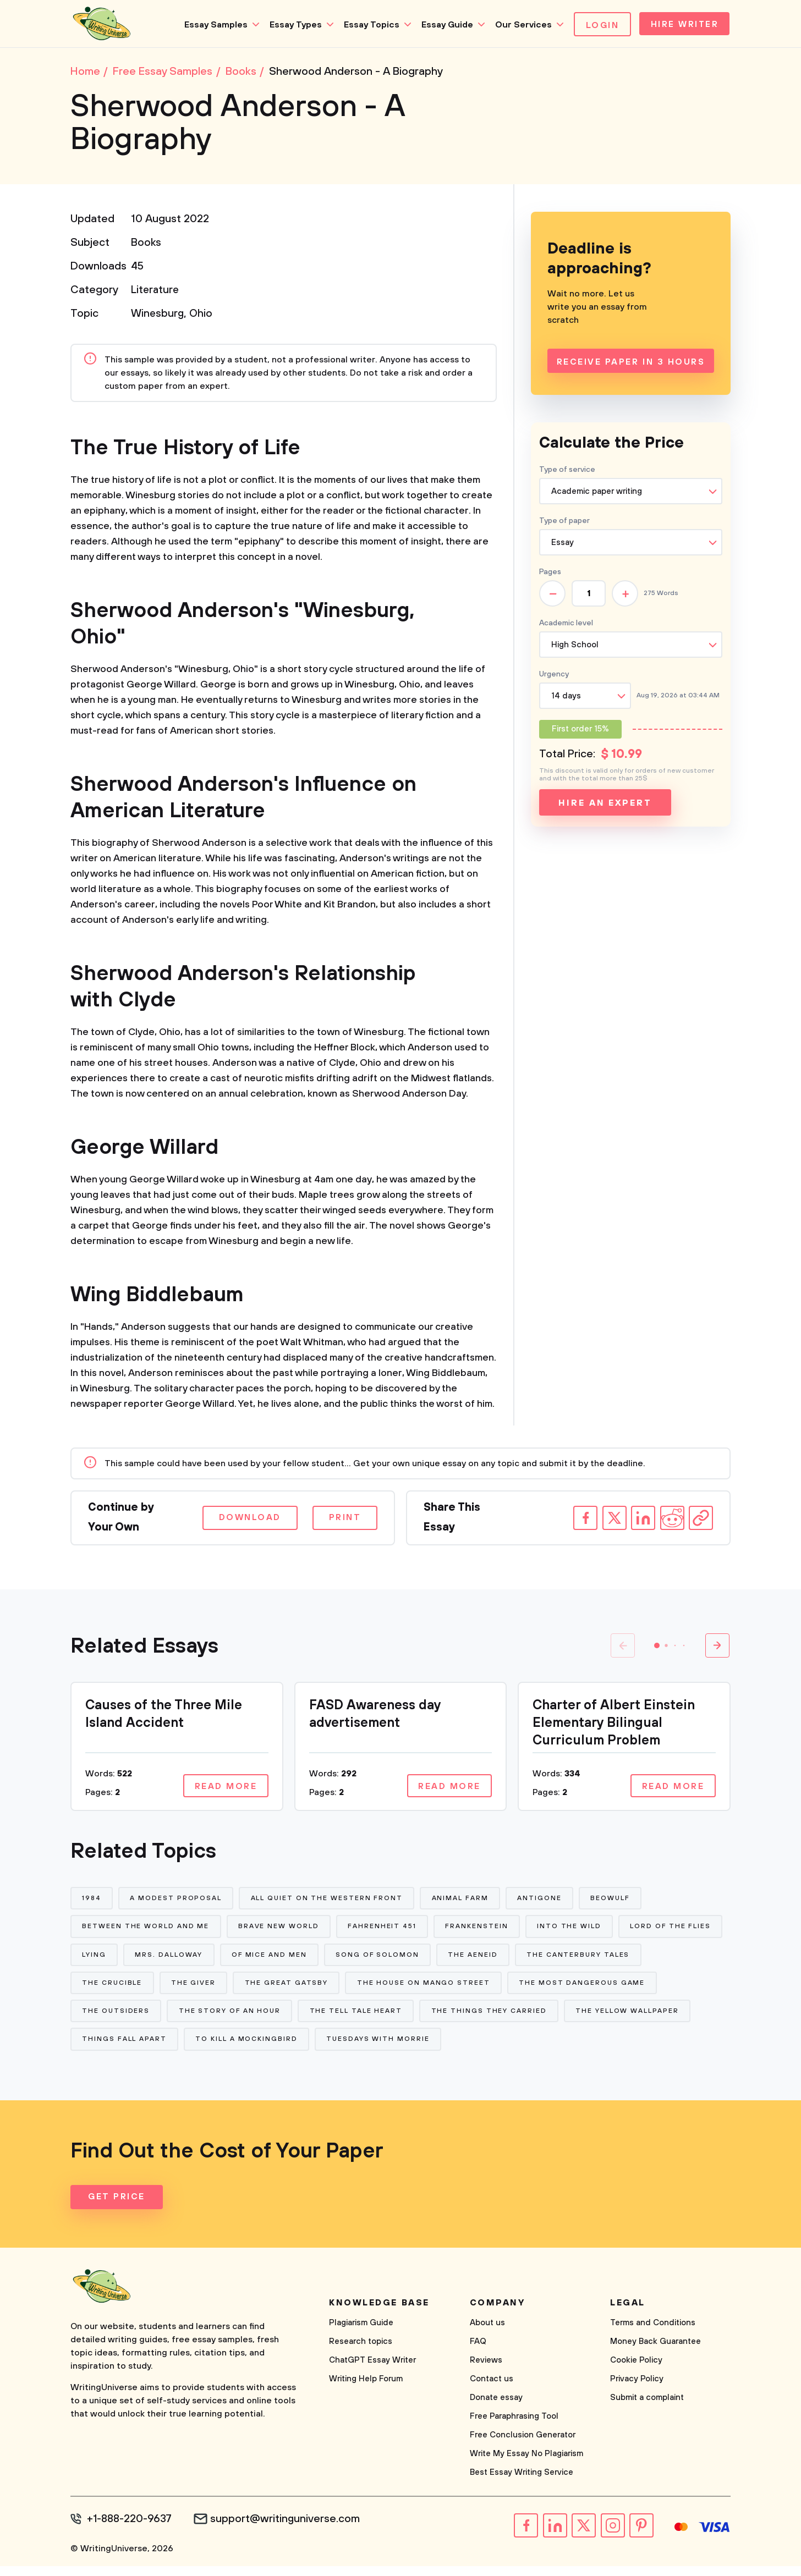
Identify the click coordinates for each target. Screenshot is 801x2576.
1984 (92, 1901)
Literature (156, 292)
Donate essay (496, 2408)
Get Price (117, 2208)
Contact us (491, 2390)
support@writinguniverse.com (289, 2529)
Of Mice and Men (381, 1960)
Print (343, 1520)
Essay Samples (211, 24)
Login (598, 25)
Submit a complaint (647, 2408)
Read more (224, 1789)
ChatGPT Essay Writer (372, 2371)
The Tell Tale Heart (514, 2020)
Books (146, 245)
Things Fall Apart (257, 2049)
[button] (657, 1647)
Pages (550, 574)
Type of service (567, 472)
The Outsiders (272, 2020)
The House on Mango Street (559, 1990)
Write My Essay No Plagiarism (526, 2464)
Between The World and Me (146, 1931)
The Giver (327, 1990)
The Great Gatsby (421, 1990)
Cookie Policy (636, 2371)
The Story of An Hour (386, 2020)
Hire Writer (683, 25)
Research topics (360, 2352)
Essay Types (291, 24)
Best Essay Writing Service (521, 2483)
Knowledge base (379, 2313)
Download (243, 1520)
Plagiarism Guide (361, 2334)
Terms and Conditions (652, 2334)
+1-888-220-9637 (131, 2529)
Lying (205, 1960)
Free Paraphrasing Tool (514, 2427)
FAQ (478, 2352)
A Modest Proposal (177, 1901)
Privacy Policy (636, 2390)
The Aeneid (587, 1960)
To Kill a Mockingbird (380, 2049)
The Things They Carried (647, 2020)
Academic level (566, 625)
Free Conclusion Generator (522, 2446)
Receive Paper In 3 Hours (630, 364)
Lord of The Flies (123, 1960)
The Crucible (245, 1990)
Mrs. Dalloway (280, 1960)
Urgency (554, 676)
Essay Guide (443, 24)
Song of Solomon (491, 1960)
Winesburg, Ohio (172, 316)
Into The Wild (573, 1931)
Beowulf (614, 1901)
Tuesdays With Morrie (512, 2049)
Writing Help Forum (366, 2390)
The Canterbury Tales (134, 1990)
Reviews (486, 2371)
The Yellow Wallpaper (134, 2049)
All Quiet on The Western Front (329, 1901)
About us (487, 2334)
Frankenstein (479, 1931)
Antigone (543, 1901)
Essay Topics (367, 24)
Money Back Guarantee (655, 2352)
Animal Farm (463, 1901)
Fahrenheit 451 (384, 1931)
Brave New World (279, 1931)
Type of (564, 523)
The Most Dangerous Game (146, 2020)
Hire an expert (604, 805)
